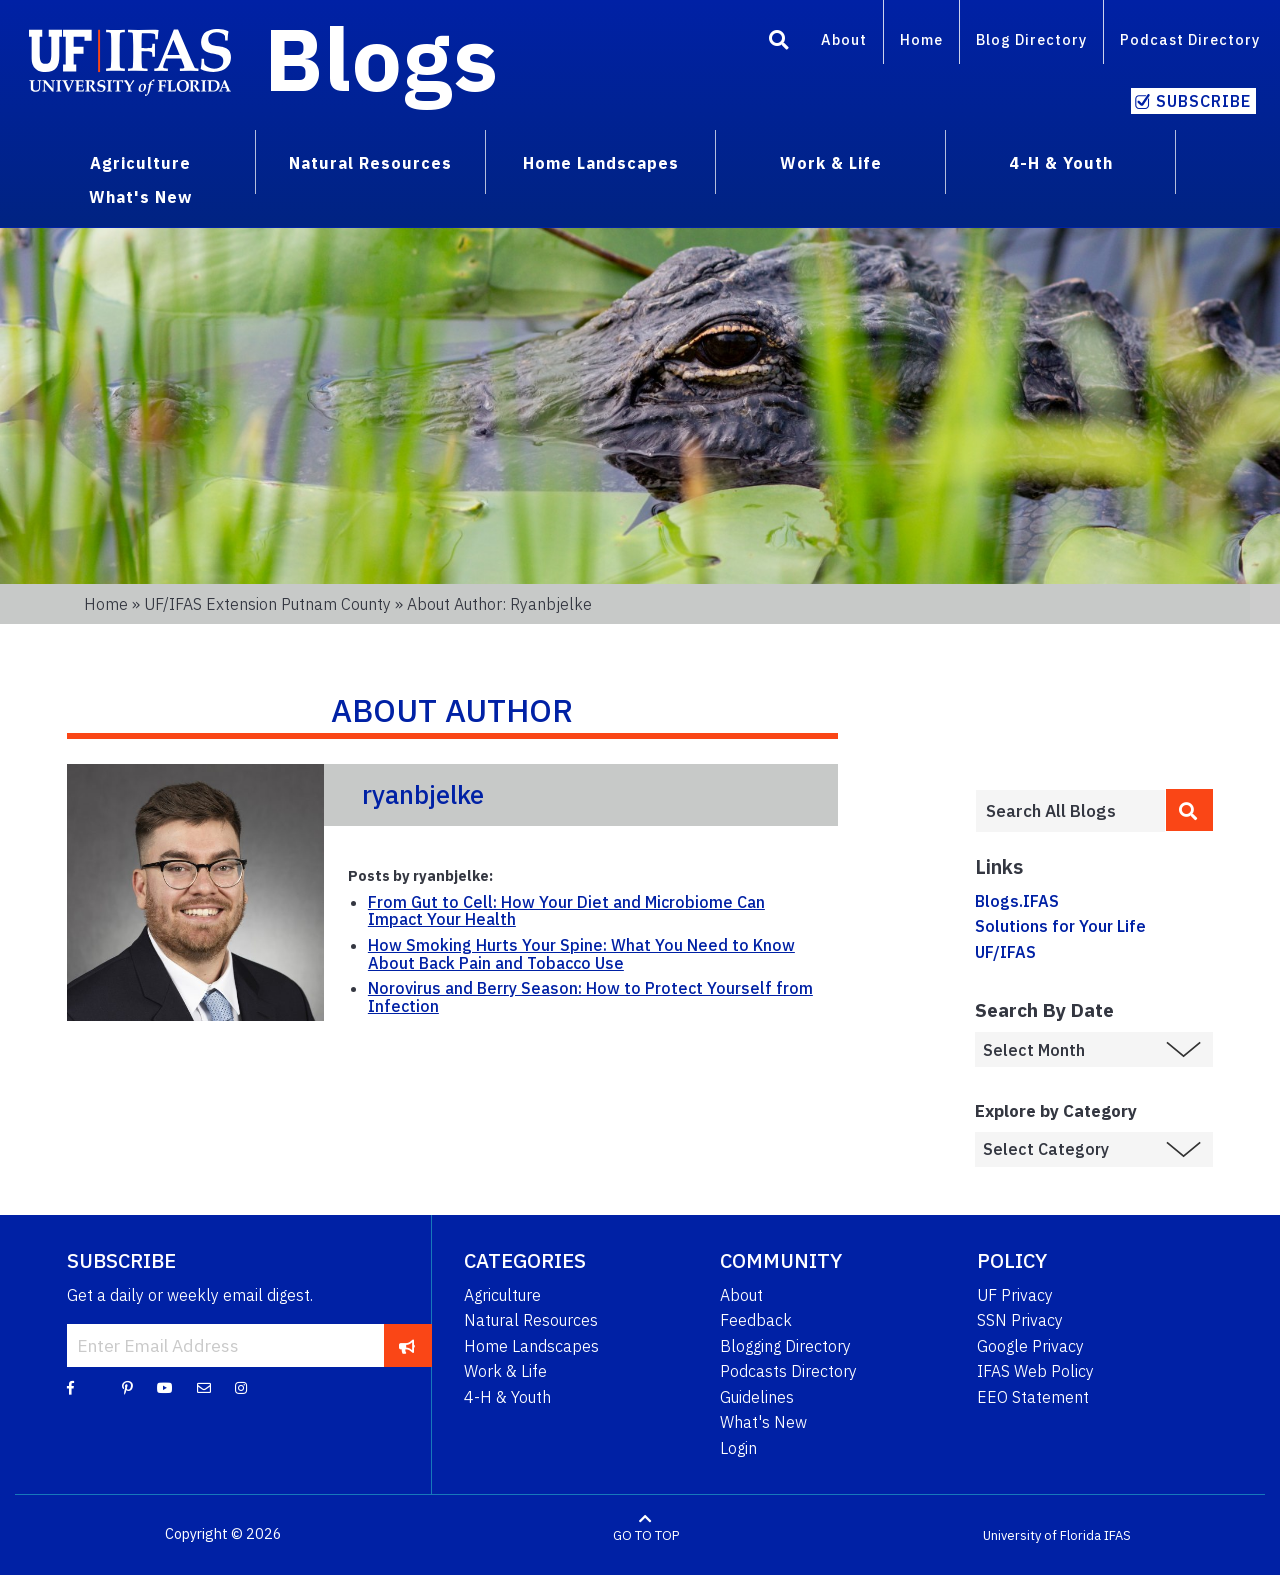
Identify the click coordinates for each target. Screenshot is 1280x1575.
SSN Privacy (1020, 1320)
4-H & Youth (507, 1397)
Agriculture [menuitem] (140, 163)
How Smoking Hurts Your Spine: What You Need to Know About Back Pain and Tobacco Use (581, 954)
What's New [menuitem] (140, 197)
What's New (763, 1422)
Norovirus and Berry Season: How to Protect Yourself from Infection (590, 997)
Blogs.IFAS (1017, 901)
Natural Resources (531, 1320)
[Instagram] (241, 1387)
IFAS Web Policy (1035, 1371)
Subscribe (1203, 101)
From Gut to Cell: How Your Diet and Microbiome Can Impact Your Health (566, 911)
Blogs (381, 58)
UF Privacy (1015, 1295)
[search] (1190, 810)
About (844, 39)
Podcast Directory (1190, 39)
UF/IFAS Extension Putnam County (267, 604)
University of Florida (1042, 1534)
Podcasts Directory (788, 1371)
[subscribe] (407, 1345)
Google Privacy (1030, 1346)
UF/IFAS (1005, 952)
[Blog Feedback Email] (204, 1387)
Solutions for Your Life (1060, 926)
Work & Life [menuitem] (831, 163)
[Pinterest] (127, 1387)
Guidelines (757, 1397)
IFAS (1117, 1534)
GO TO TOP (646, 1534)
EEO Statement (1033, 1397)
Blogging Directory (785, 1346)
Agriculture (502, 1295)
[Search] (779, 43)
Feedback (756, 1320)
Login (738, 1448)
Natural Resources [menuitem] (370, 163)
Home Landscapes (531, 1346)
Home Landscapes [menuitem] (601, 163)
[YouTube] (165, 1387)
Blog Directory (1031, 39)
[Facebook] (70, 1387)
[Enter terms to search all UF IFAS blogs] (1070, 811)
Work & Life (505, 1371)
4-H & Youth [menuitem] (1061, 163)
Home (921, 39)
